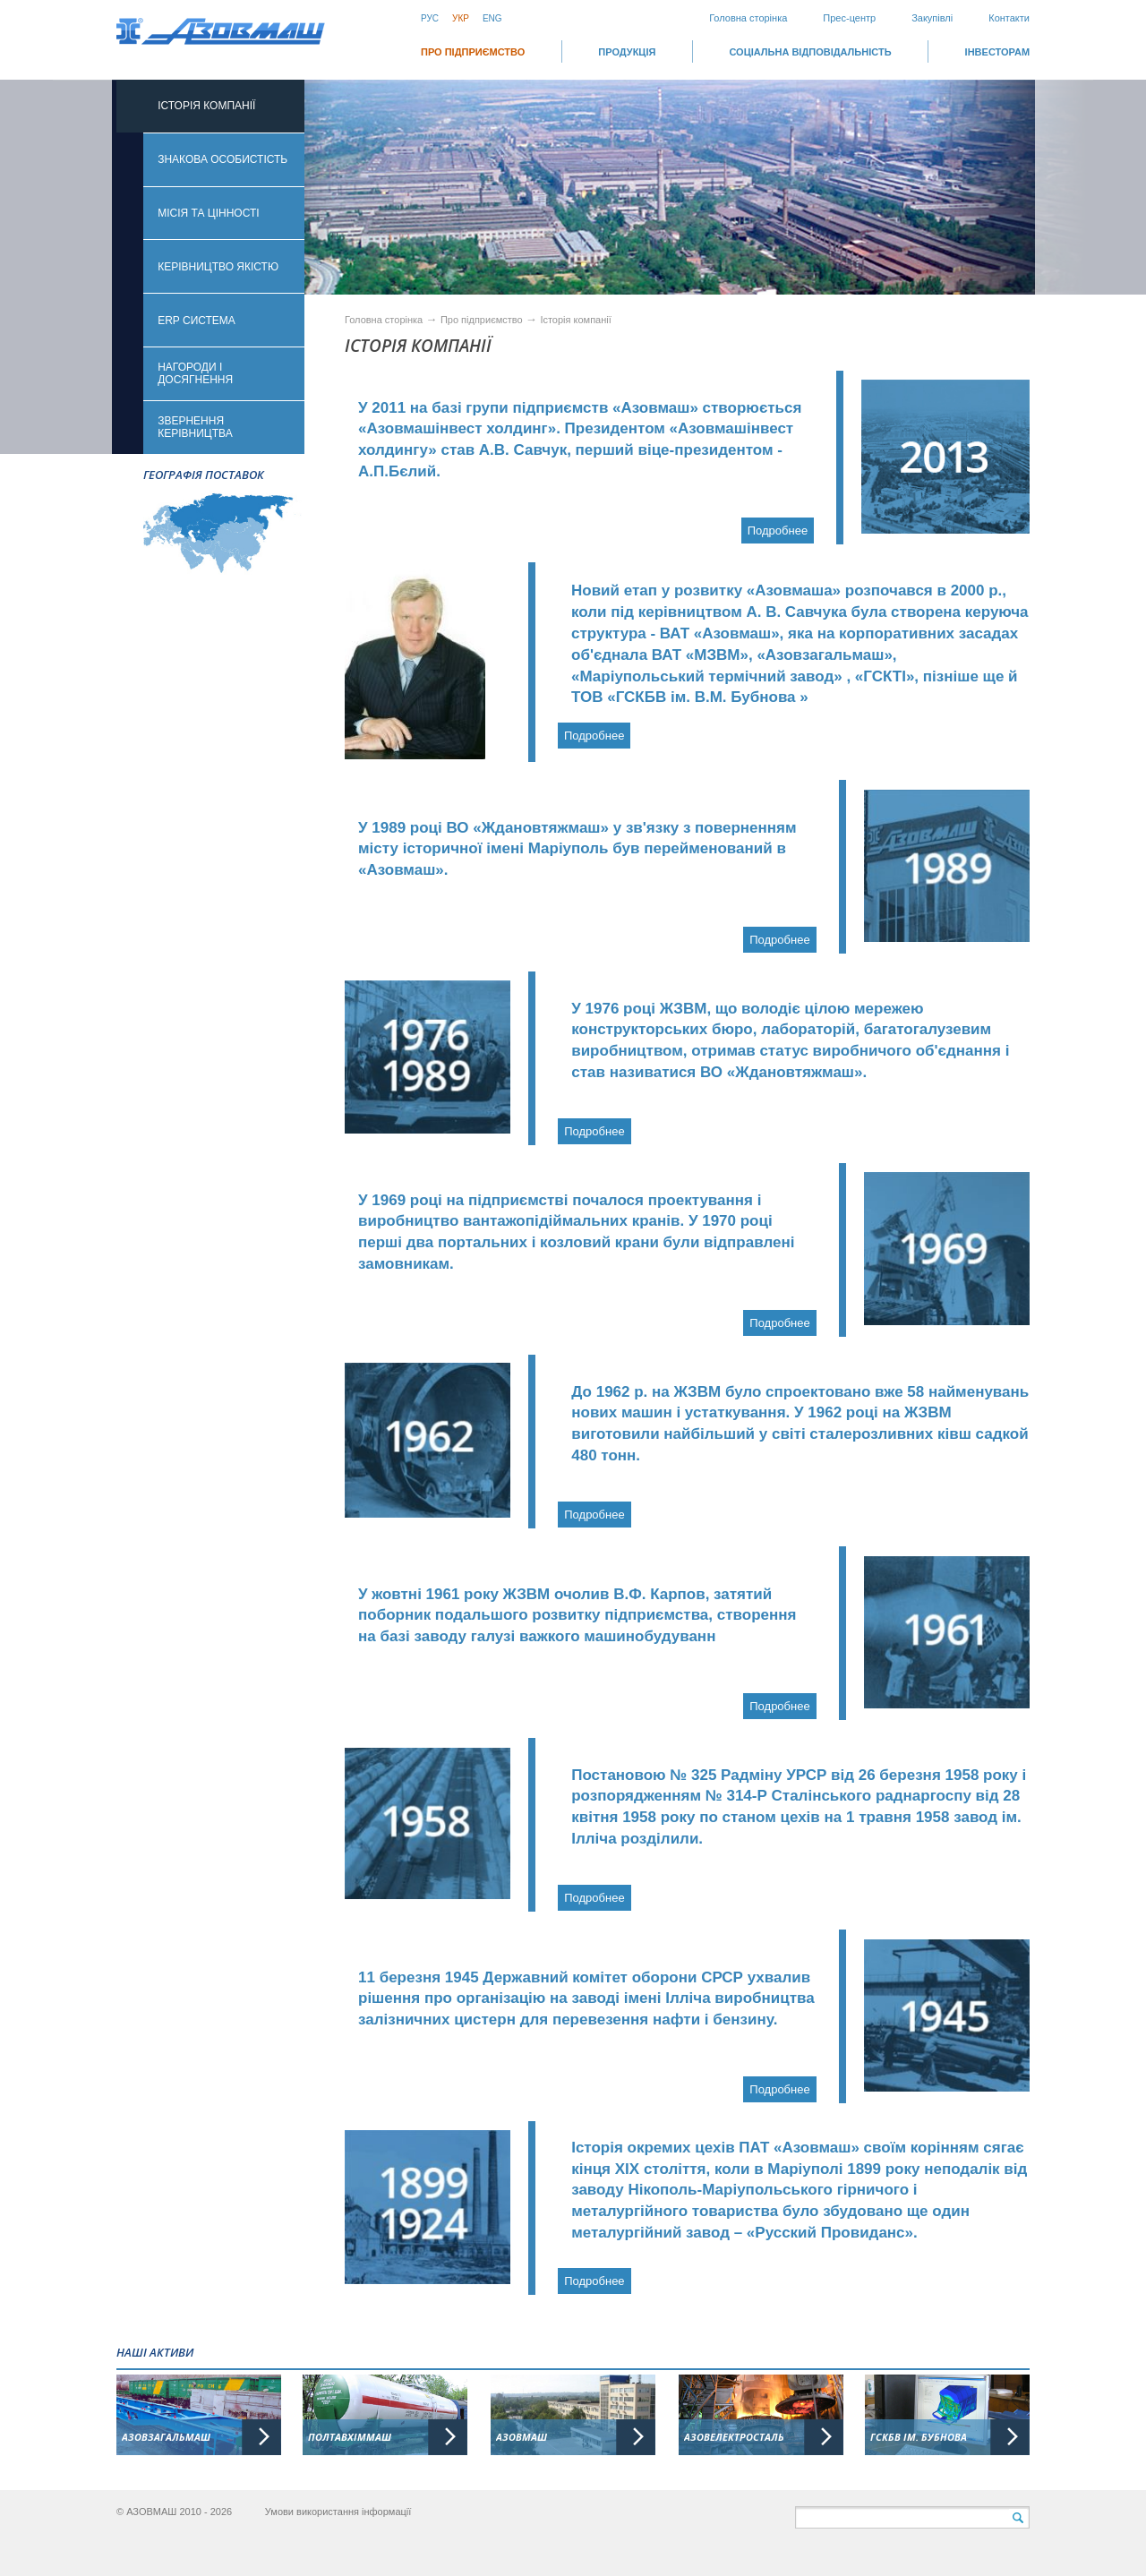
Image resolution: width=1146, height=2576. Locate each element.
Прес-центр (849, 18)
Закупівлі (932, 18)
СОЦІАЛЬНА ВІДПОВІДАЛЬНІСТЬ (810, 52)
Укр (460, 18)
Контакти (1009, 18)
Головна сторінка (748, 18)
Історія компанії (575, 319)
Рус (430, 18)
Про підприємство (473, 52)
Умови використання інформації (338, 2511)
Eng (492, 18)
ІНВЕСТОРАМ (997, 52)
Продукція (626, 52)
